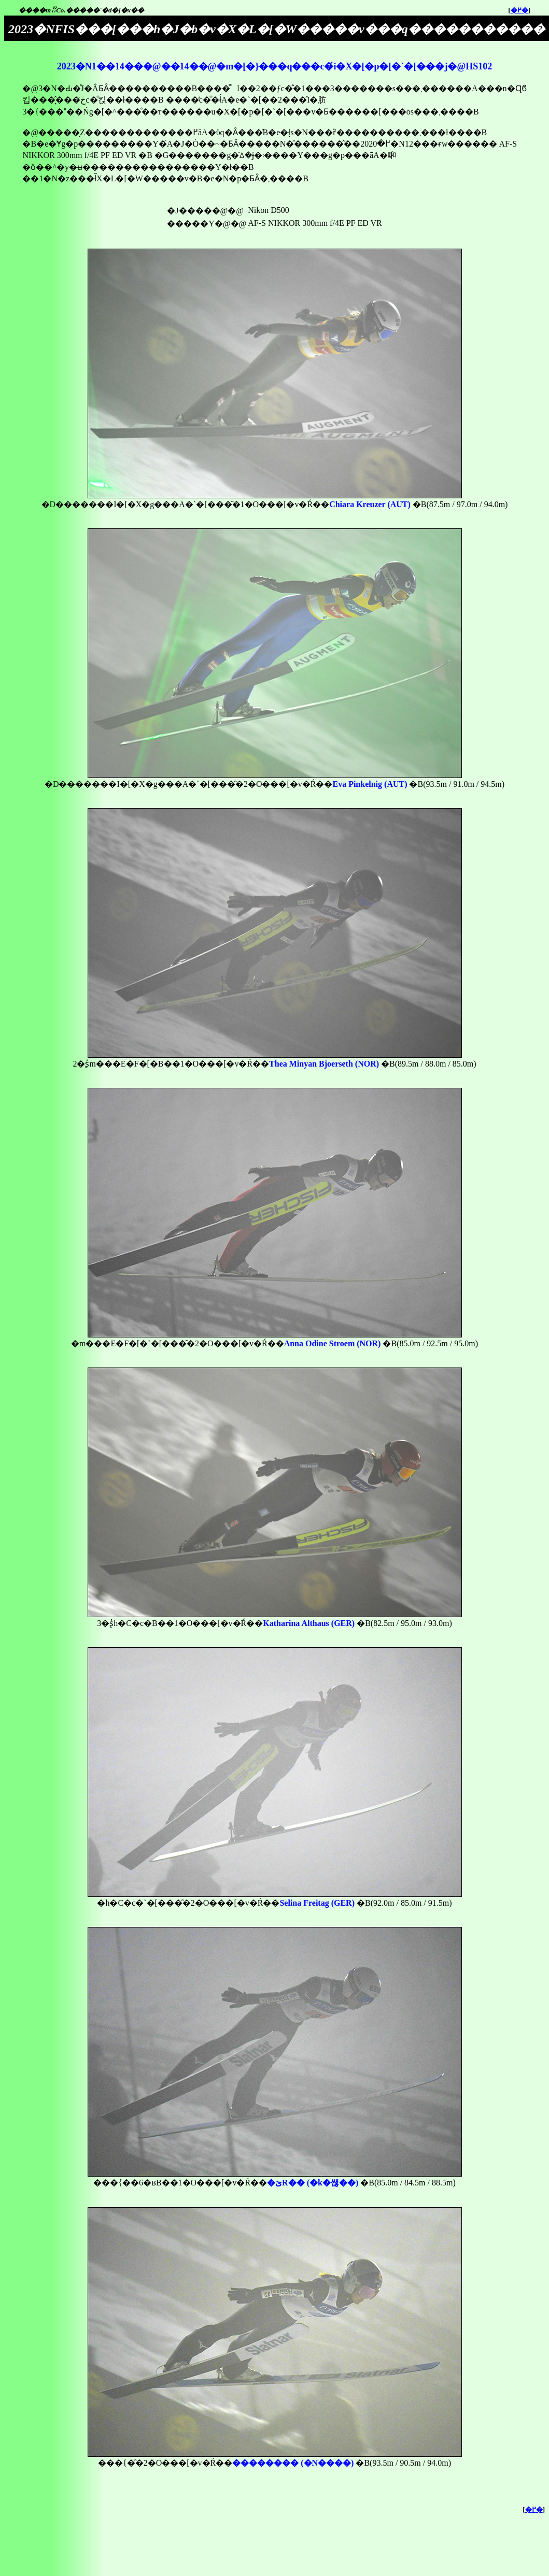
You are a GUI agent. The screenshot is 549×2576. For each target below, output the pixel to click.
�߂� (519, 10)
